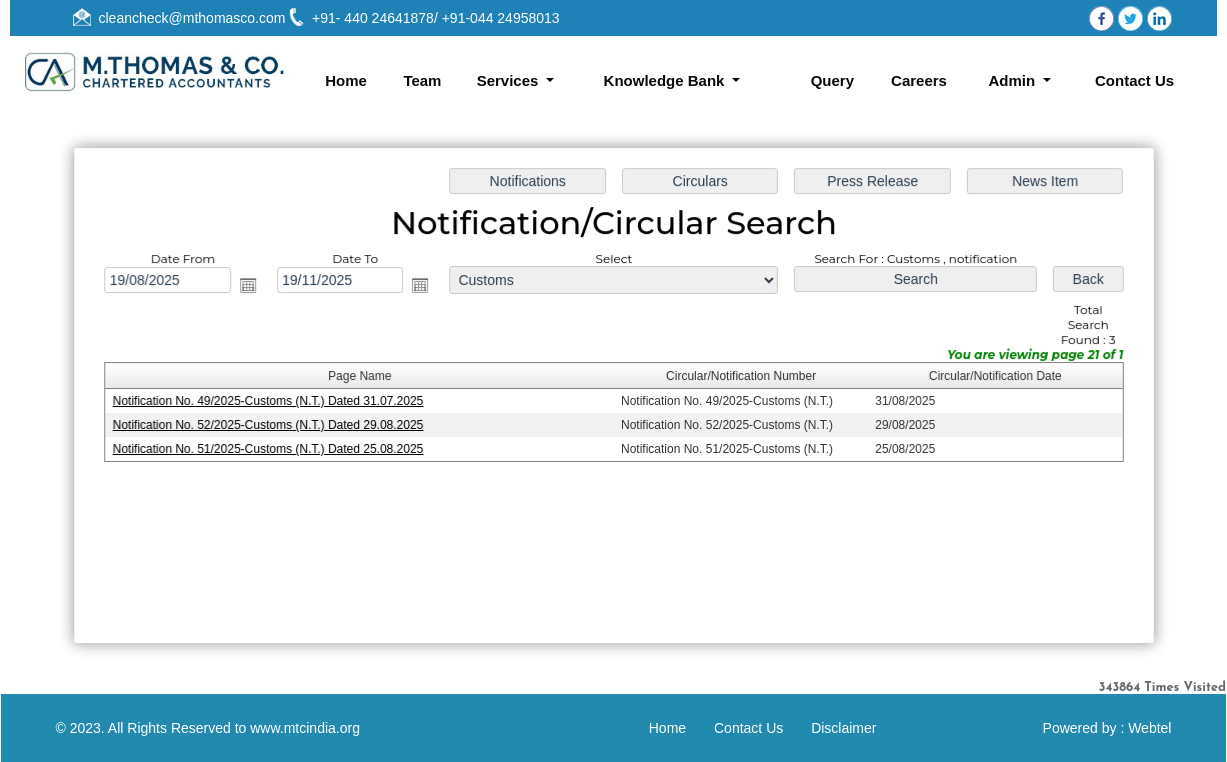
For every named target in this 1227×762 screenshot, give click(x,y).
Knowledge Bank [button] (666, 80)
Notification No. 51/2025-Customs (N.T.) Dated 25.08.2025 (272, 448)
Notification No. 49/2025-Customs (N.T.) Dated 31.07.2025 (272, 401)
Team (422, 80)
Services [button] (510, 80)
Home (346, 80)
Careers (919, 80)
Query (832, 80)
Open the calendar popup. (253, 287)
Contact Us (1134, 80)
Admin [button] (1013, 80)
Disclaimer (843, 728)
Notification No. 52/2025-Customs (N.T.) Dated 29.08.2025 (272, 425)
